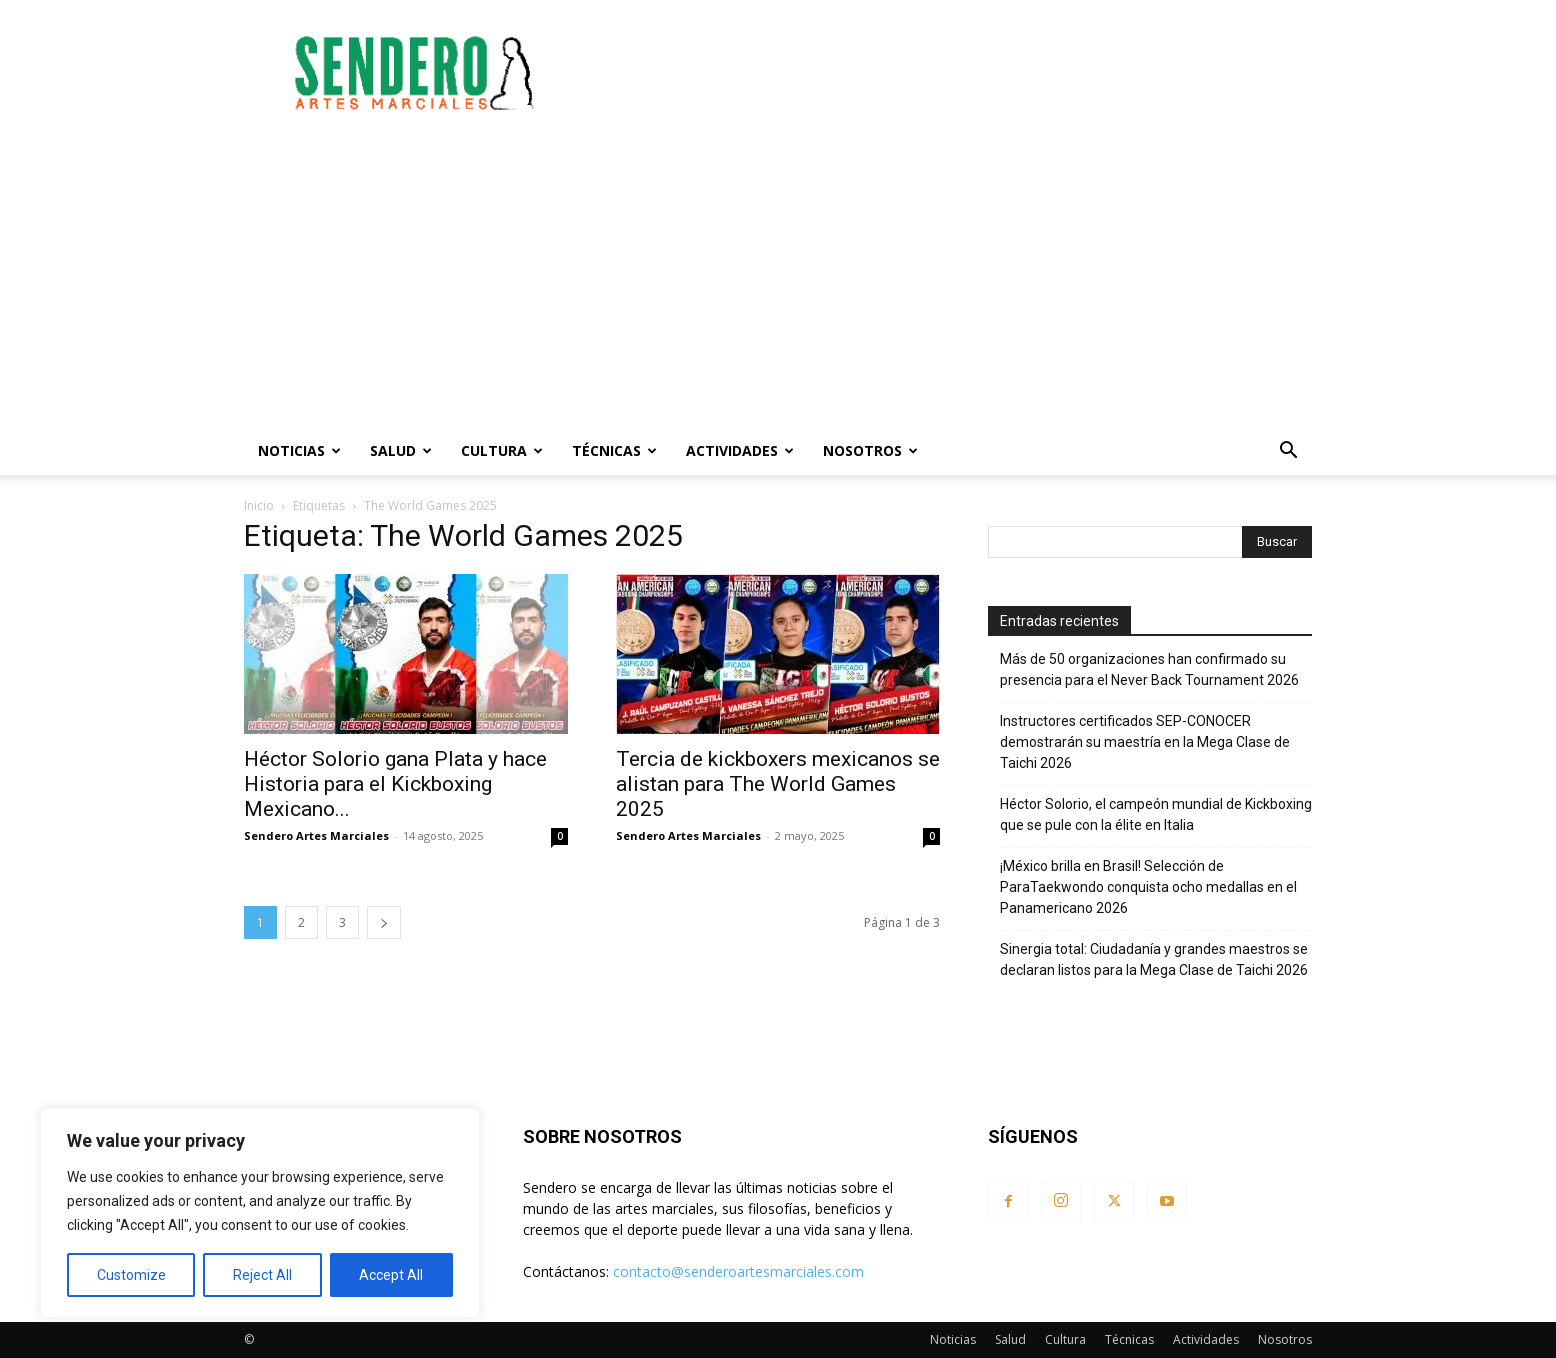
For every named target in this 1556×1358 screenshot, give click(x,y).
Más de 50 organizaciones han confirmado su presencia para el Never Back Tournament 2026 (1149, 669)
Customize (131, 1275)
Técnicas (614, 450)
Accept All (391, 1275)
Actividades (740, 450)
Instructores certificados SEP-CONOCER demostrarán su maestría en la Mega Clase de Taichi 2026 (1145, 742)
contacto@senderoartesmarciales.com (738, 1271)
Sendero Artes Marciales (316, 835)
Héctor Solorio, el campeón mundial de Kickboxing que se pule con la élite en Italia (1156, 814)
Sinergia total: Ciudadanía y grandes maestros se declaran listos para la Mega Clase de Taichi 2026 (1154, 959)
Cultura (502, 450)
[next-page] (384, 922)
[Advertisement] (948, 73)
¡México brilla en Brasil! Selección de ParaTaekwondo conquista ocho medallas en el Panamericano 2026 (1148, 887)
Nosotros (870, 450)
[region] (260, 1213)
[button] (1288, 452)
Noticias (299, 450)
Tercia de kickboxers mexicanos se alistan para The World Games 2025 (778, 784)
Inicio (259, 505)
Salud (401, 450)
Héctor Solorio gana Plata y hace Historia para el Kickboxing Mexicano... (395, 784)
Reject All (262, 1275)
